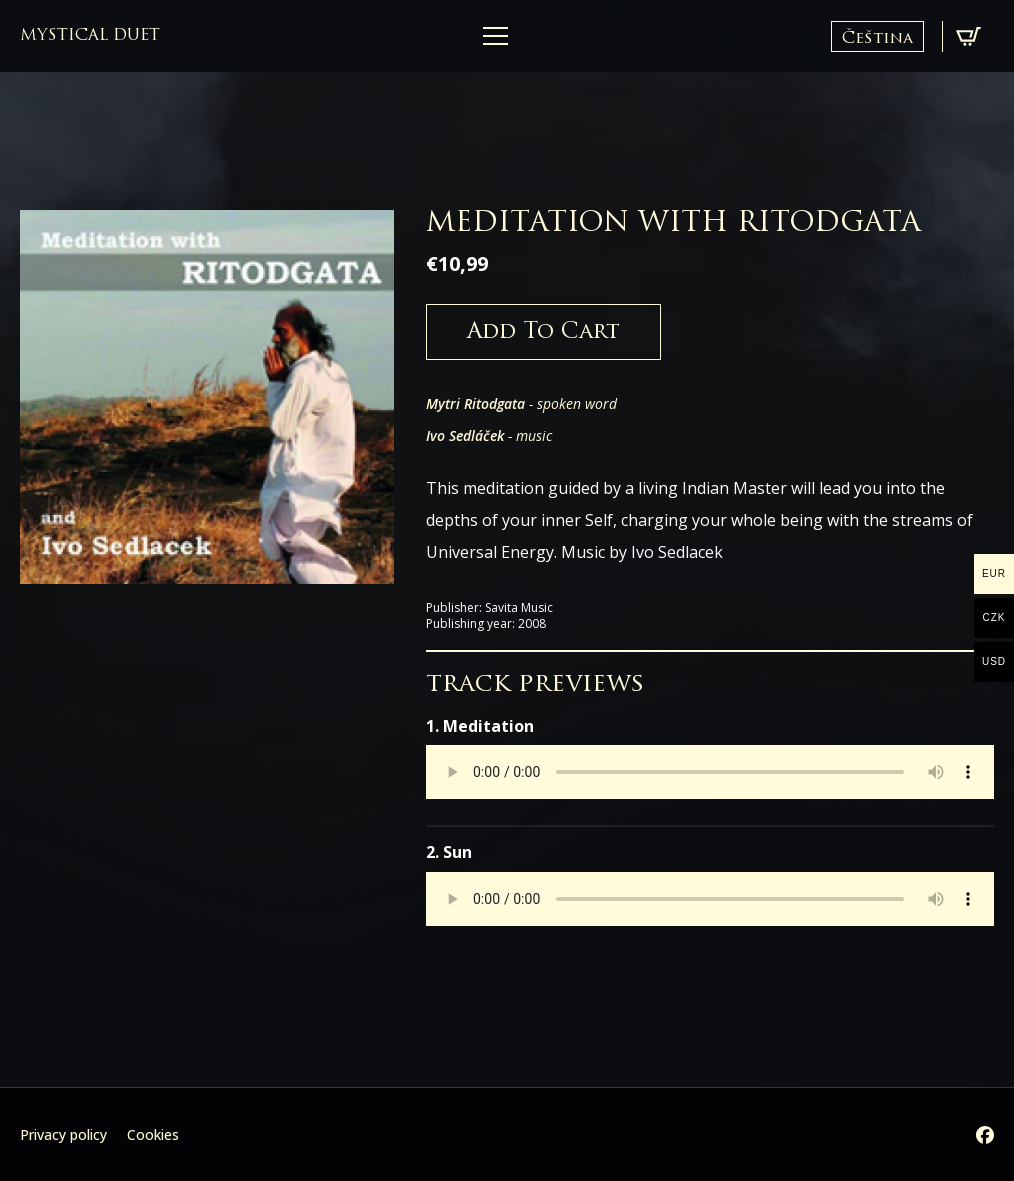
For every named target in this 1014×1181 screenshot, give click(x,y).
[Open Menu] (495, 36)
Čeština (877, 39)
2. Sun (449, 852)
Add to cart (543, 332)
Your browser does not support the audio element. (710, 772)
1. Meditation (480, 726)
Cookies (153, 1134)
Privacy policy (63, 1134)
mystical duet (90, 36)
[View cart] (968, 36)
